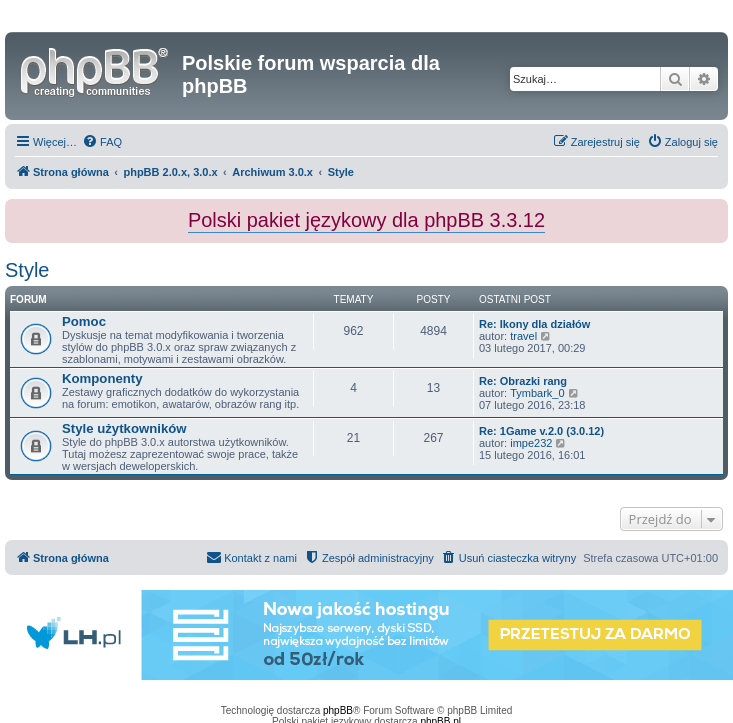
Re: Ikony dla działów (534, 324)
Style (27, 270)
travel (523, 336)
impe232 (531, 443)
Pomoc (84, 321)
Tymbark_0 (537, 393)
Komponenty (102, 378)
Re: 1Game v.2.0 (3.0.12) (541, 431)
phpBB (338, 710)
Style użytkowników (124, 428)
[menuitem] (102, 142)
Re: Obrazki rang (523, 381)
